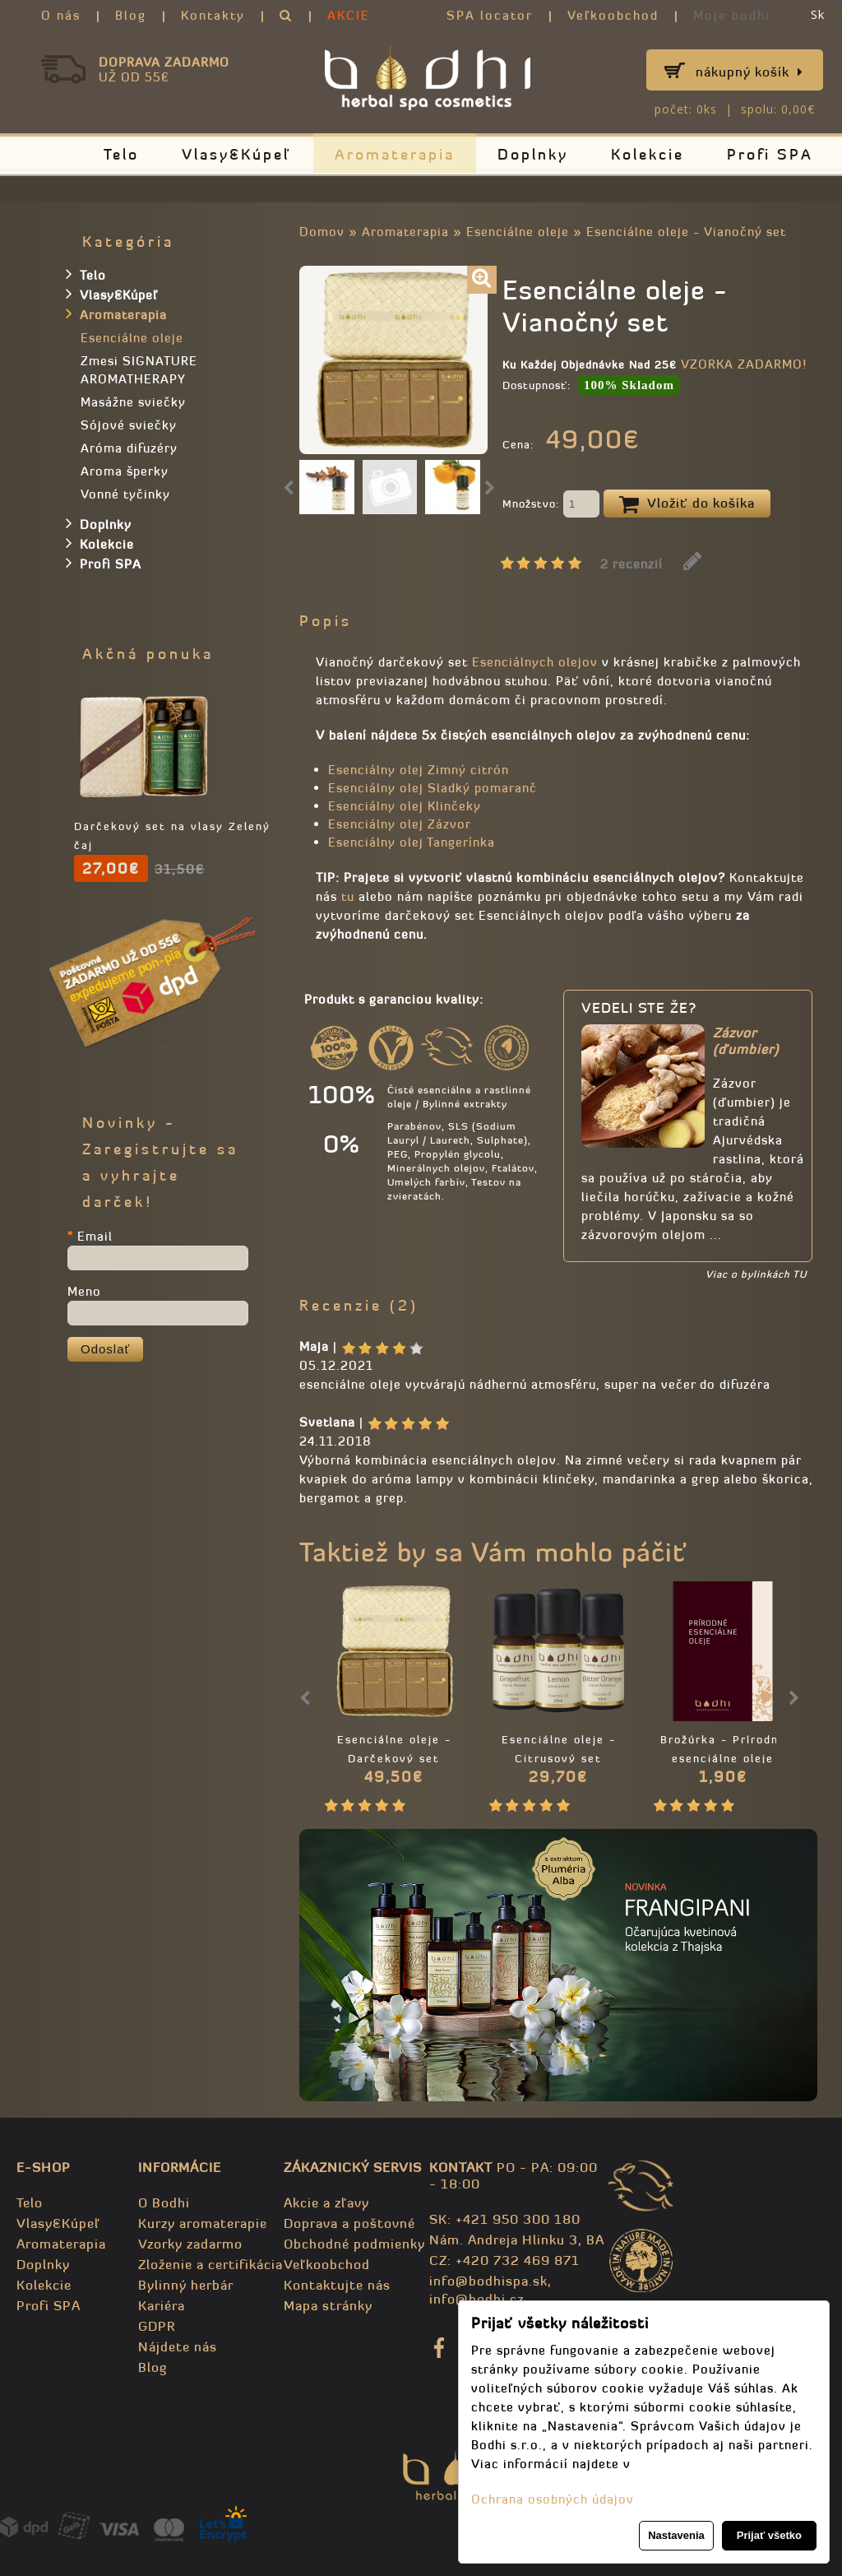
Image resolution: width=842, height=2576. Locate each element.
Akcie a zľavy (326, 2202)
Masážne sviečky (133, 402)
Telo (121, 154)
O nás (61, 15)
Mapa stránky (328, 2305)
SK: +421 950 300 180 (505, 2219)
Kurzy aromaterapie (202, 2223)
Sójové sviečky (129, 425)
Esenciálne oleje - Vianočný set (686, 231)
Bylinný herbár (186, 2285)
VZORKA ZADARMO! (744, 364)
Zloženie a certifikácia (210, 2264)
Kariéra (161, 2305)
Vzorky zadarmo (190, 2243)
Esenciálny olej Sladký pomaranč (432, 788)
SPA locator (489, 15)
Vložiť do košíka (687, 504)
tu (347, 896)
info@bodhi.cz (476, 2299)
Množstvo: (550, 505)
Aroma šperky (125, 471)
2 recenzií (631, 564)
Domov (322, 231)
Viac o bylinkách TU (756, 1274)
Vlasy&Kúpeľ (237, 154)
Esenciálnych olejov (535, 662)
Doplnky (532, 154)
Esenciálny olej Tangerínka (411, 842)
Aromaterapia (395, 154)
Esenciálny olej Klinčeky (404, 806)
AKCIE (348, 15)
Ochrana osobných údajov (552, 2499)
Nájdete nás (177, 2346)
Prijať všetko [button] (769, 2535)
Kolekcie (647, 154)
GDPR (156, 2326)
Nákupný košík (749, 71)
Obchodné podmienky (354, 2243)
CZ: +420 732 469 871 (504, 2260)
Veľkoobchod (613, 15)
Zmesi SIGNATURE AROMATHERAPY (139, 370)
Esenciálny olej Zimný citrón (418, 769)
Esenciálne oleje (517, 231)
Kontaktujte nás (337, 2285)
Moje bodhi (731, 15)
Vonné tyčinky (125, 494)
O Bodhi (164, 2202)
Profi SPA (770, 154)
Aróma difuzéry (129, 448)
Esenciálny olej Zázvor (399, 824)
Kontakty (213, 15)
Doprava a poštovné (349, 2223)
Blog (130, 15)
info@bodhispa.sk (488, 2280)
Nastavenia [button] (676, 2535)
